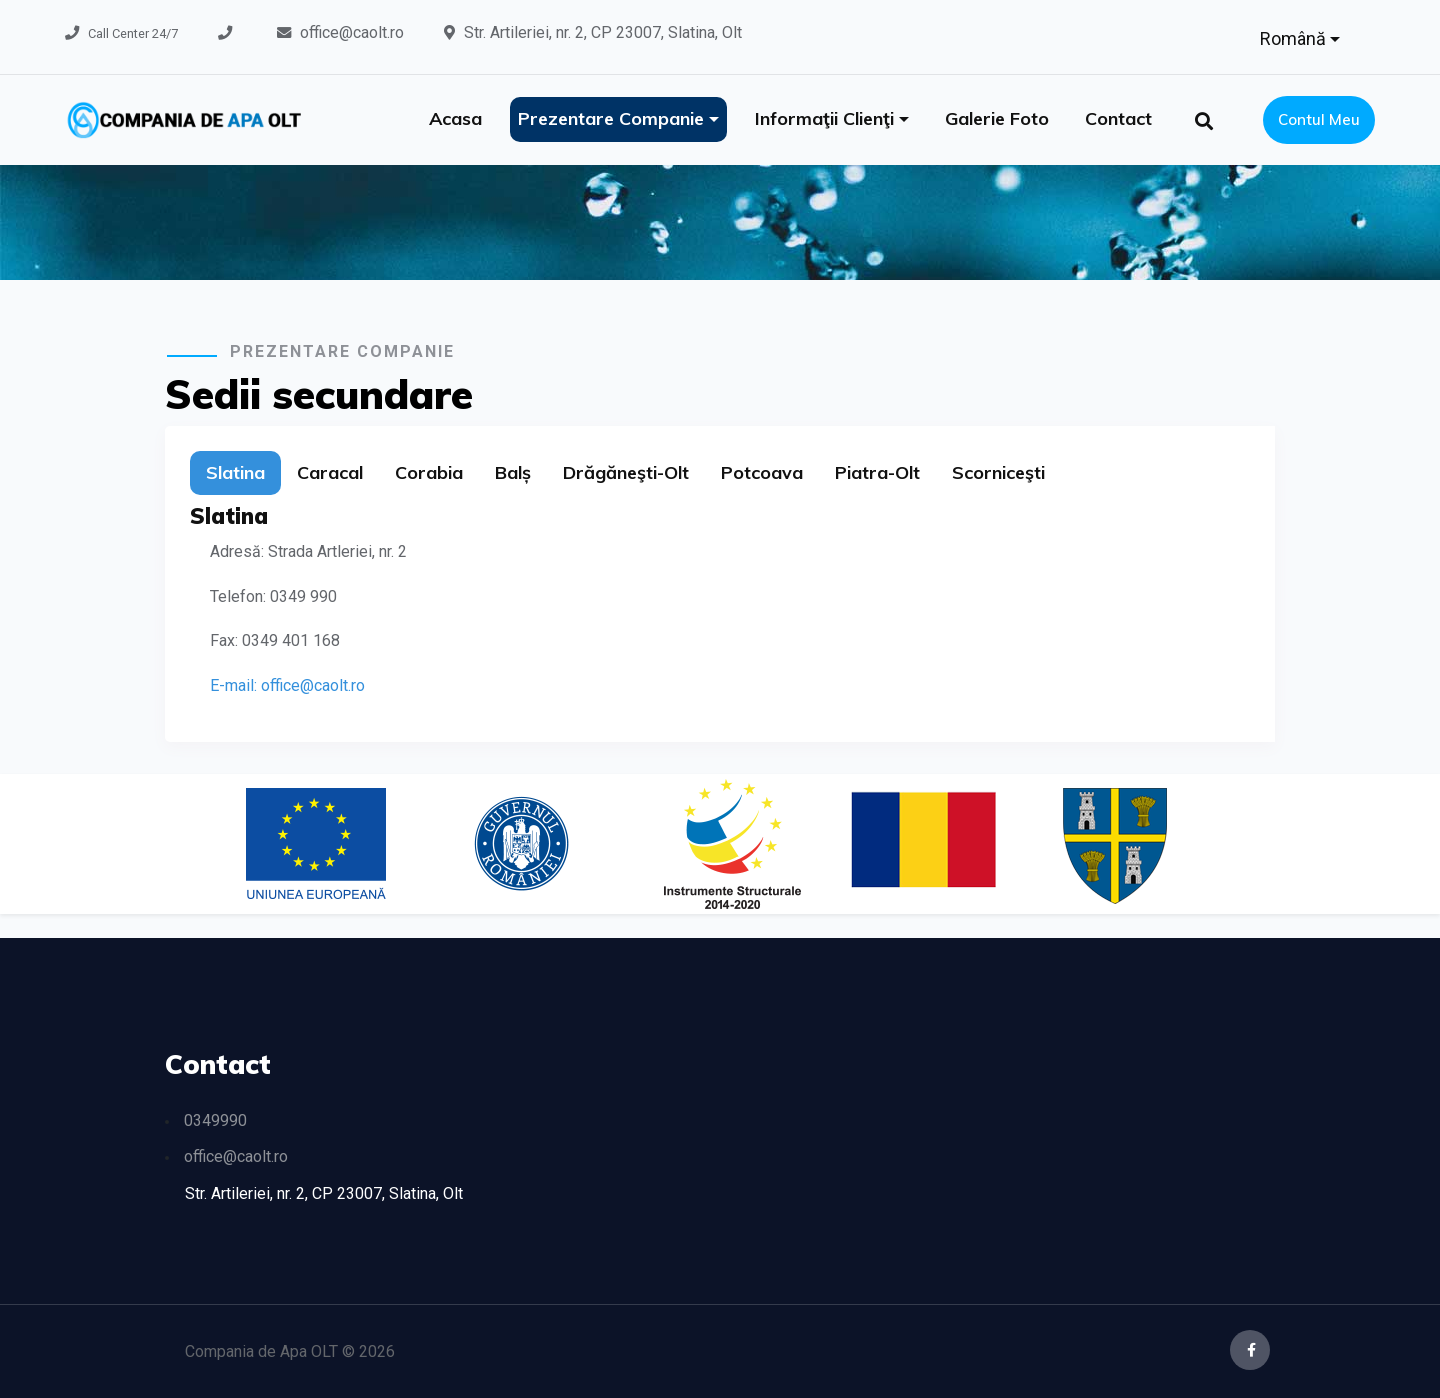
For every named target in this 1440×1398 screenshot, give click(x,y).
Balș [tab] (513, 472)
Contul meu (1319, 119)
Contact (1118, 118)
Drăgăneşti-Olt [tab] (626, 472)
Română (1295, 38)
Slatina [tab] (235, 472)
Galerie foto (997, 118)
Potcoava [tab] (762, 472)
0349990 (215, 1120)
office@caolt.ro (352, 32)
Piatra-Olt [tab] (877, 472)
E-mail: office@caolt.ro (287, 685)
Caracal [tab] (330, 472)
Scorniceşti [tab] (998, 472)
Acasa (455, 118)
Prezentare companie (613, 118)
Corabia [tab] (429, 472)
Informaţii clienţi (827, 118)
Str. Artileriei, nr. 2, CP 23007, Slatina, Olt (603, 32)
